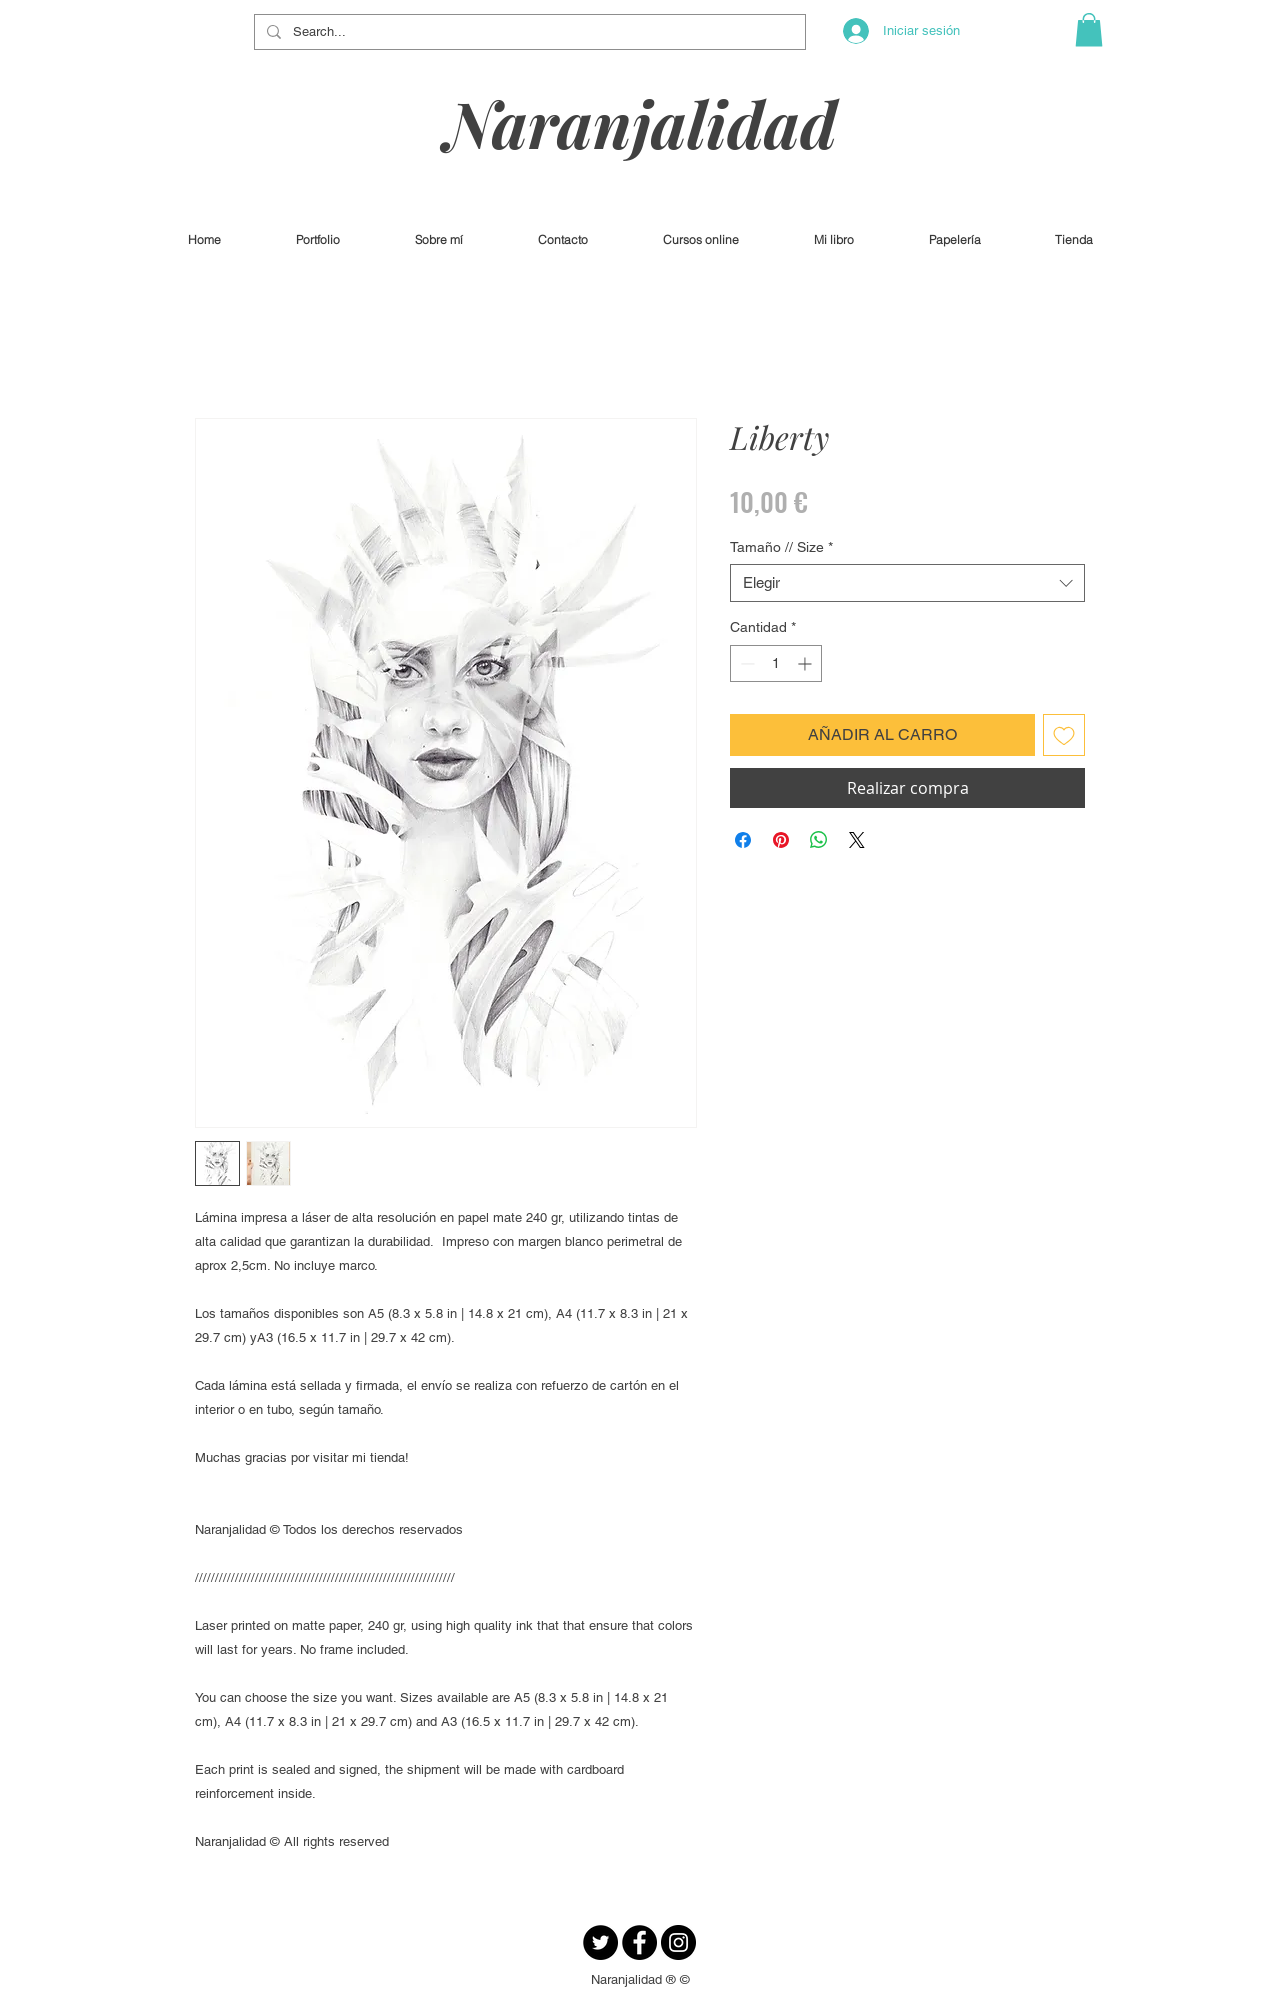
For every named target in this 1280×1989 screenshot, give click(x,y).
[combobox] (907, 583)
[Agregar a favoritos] (1064, 735)
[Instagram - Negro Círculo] (678, 1942)
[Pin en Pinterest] (781, 840)
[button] (1089, 29)
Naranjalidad (641, 122)
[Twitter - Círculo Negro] (600, 1942)
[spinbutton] (776, 663)
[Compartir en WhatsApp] (819, 840)
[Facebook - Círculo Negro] (639, 1942)
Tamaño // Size (781, 547)
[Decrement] (745, 663)
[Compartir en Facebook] (743, 840)
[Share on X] (857, 840)
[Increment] (806, 663)
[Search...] (528, 32)
